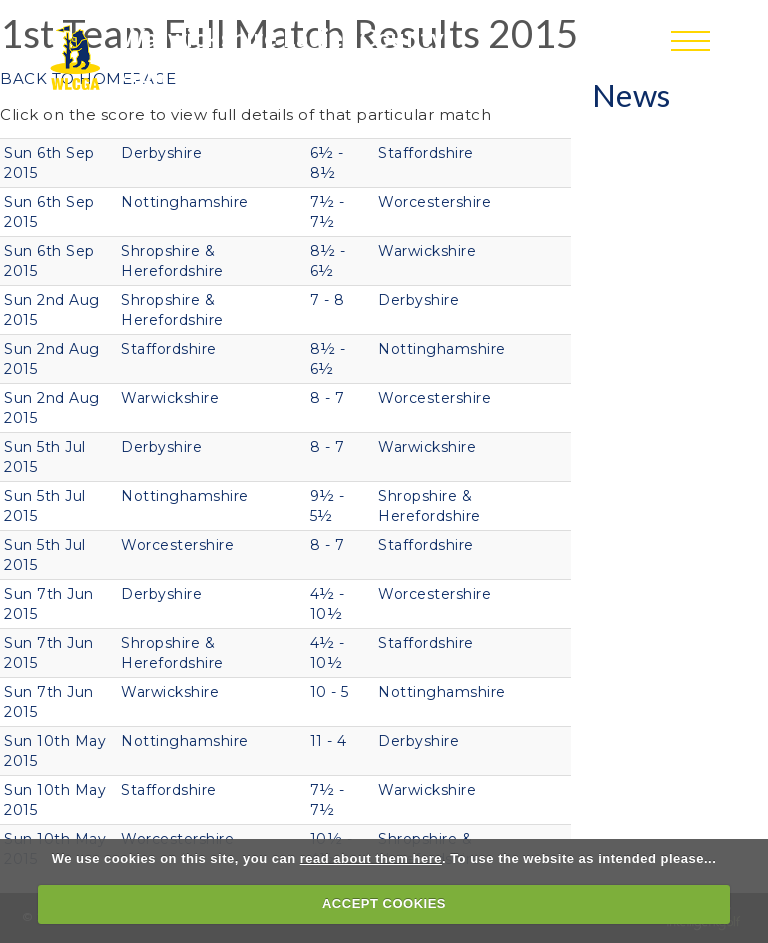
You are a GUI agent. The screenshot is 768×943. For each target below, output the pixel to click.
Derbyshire (161, 153)
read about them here (371, 858)
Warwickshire (427, 251)
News (631, 95)
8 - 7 (327, 398)
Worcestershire (434, 202)
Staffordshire (426, 153)
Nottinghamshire (185, 202)
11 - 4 (328, 741)
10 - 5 (329, 692)
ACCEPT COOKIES (384, 903)
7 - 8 (327, 300)
